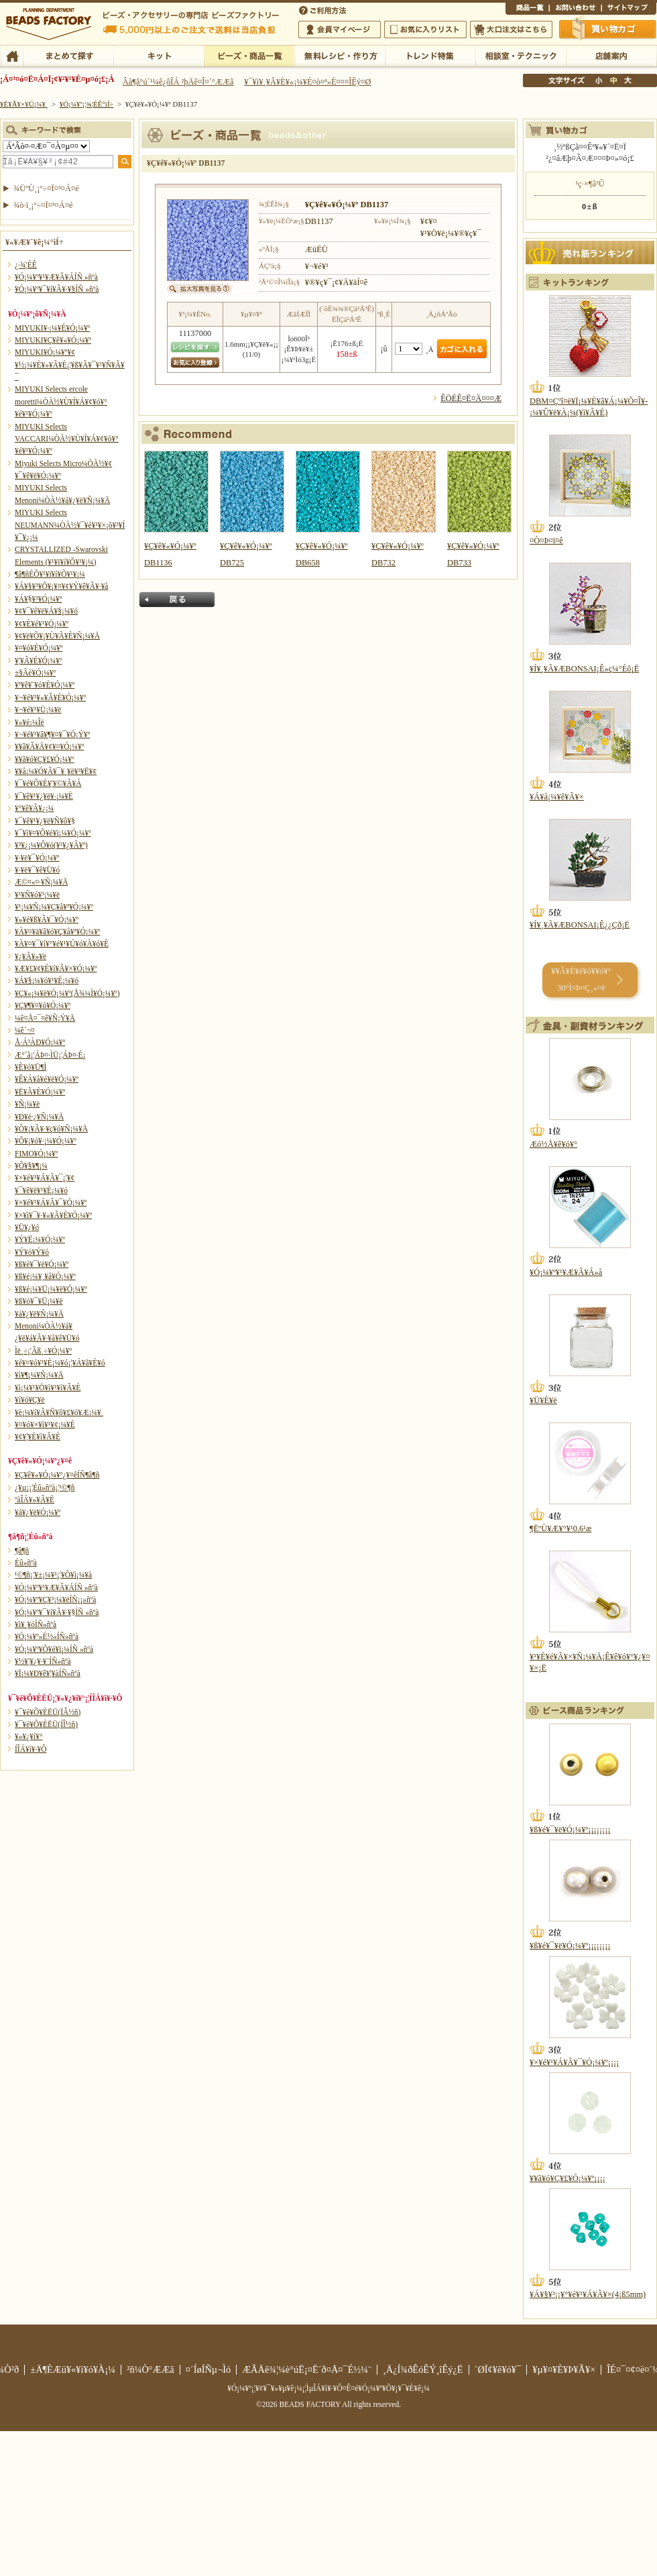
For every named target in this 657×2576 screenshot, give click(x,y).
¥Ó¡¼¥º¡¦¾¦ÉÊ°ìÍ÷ (249, 55)
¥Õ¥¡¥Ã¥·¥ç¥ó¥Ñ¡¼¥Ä (51, 1129)
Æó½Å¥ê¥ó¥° (553, 1144)
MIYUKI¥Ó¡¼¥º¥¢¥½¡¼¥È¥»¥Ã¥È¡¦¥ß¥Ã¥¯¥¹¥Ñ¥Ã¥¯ (70, 364)
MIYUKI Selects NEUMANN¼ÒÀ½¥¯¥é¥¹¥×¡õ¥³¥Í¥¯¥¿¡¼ (70, 524)
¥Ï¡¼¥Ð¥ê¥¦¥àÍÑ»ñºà (47, 1673)
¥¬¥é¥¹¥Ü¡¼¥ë (38, 710)
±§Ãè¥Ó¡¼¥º (35, 673)
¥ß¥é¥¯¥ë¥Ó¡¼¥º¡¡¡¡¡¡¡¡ (570, 1829)
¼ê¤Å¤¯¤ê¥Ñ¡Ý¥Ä (45, 1018)
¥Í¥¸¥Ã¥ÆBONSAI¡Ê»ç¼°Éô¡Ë (584, 668)
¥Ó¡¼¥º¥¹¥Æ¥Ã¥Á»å (566, 1272)
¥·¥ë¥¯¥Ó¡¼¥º (37, 858)
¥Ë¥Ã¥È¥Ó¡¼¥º (40, 1092)
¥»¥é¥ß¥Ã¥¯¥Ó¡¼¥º (46, 919)
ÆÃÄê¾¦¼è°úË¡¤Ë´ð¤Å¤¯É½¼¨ (306, 2369)
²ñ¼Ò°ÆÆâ (150, 2369)
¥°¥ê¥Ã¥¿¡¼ (34, 808)
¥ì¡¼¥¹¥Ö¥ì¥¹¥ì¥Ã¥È (47, 1388)
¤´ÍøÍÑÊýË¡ (323, 9)
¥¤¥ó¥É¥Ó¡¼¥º (38, 648)
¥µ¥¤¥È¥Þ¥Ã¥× (628, 9)
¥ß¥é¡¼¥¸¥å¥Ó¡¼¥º (45, 1276)
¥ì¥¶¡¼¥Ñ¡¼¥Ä (39, 1375)
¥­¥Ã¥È (158, 55)
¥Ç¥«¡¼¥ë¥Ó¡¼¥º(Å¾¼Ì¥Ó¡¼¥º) (67, 993)
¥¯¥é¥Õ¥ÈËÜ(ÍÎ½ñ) (46, 1724)
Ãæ (613, 80)
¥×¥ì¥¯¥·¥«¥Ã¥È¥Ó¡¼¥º (53, 1215)
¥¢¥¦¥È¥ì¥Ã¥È (37, 1437)
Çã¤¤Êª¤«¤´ (608, 29)
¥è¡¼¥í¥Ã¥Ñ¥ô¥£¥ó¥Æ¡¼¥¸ (59, 1412)
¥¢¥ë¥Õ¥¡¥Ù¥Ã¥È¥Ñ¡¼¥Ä (57, 636)
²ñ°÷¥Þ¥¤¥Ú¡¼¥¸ (339, 29)
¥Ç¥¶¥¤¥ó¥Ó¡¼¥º (42, 1005)
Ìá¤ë (177, 600)
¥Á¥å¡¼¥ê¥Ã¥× (557, 796)
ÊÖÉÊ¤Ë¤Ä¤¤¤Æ (470, 398)
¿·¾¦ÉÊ (26, 265)
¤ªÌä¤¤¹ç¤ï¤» (575, 9)
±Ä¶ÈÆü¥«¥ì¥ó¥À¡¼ (72, 2369)
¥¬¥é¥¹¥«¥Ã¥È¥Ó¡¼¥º (50, 697)
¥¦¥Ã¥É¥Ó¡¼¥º (38, 661)
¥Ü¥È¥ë (543, 1400)
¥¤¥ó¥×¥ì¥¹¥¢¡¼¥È (45, 1424)
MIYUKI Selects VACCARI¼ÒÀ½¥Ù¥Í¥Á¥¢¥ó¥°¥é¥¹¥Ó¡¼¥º (67, 439)
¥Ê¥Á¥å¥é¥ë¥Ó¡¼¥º (46, 1079)
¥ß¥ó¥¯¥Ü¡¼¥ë (39, 1301)
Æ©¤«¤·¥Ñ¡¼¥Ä (41, 882)
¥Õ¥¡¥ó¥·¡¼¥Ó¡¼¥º (45, 1141)
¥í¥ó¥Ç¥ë (30, 1400)
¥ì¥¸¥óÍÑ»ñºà (35, 1624)
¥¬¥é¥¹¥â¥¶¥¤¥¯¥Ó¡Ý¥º (52, 734)
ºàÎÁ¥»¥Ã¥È (34, 1500)
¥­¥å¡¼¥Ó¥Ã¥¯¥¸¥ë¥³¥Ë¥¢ (56, 771)
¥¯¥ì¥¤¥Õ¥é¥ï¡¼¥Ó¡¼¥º (53, 833)
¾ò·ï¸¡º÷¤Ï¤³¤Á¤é (43, 205)
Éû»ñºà (26, 1563)
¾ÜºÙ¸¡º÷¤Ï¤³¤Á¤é (46, 188)
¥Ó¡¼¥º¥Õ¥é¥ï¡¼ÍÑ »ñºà (54, 1649)
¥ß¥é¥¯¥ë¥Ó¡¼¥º (41, 1264)
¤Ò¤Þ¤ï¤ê (546, 540)
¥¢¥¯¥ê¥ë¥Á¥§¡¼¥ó (46, 611)
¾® (599, 80)
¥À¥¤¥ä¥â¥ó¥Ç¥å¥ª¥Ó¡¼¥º (57, 932)
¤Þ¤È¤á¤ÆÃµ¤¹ (68, 55)
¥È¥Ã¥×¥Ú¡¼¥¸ (24, 104)
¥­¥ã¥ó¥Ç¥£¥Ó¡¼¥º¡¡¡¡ (567, 2178)
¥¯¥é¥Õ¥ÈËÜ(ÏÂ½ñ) (47, 1712)
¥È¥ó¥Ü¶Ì (30, 1067)
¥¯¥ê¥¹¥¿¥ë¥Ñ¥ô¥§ (45, 821)
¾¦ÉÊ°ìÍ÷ (527, 9)
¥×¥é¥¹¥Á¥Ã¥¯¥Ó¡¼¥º (50, 1202)
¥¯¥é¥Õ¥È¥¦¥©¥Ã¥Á (48, 783)
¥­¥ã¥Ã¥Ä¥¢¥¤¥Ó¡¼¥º (49, 746)
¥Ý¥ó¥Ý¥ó (32, 1252)
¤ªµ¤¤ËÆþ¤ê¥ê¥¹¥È (425, 29)
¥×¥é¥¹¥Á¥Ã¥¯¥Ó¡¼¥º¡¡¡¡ (574, 2062)
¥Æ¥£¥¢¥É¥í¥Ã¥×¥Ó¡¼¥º (56, 968)
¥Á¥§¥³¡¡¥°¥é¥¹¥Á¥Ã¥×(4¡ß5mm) (588, 2294)
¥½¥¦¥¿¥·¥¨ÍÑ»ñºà (43, 1661)
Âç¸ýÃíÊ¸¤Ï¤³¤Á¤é (511, 29)
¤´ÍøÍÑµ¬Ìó (208, 2369)
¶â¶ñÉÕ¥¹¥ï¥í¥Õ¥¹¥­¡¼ (50, 574)
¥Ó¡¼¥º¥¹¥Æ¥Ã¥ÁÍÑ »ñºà (56, 277)
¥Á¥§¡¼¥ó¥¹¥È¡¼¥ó (46, 980)
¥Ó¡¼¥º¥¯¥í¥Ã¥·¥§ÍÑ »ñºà (57, 289)
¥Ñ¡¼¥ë (27, 1104)
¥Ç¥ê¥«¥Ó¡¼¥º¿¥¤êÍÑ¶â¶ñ (57, 1475)
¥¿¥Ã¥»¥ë (30, 956)
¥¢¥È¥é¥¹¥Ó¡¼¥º (41, 624)
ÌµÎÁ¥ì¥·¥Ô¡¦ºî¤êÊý (339, 55)
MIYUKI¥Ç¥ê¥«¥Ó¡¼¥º (53, 340)
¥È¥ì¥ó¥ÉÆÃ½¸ (430, 55)
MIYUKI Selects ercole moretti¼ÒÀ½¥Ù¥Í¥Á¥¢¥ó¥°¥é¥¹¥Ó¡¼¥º (61, 401)
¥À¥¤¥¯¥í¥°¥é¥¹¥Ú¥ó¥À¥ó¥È (62, 944)
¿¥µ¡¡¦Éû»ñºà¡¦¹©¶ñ (44, 1487)
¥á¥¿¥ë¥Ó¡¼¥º (37, 1512)
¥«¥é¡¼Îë (29, 722)
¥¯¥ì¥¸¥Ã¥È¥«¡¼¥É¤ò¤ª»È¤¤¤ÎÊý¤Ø (307, 82)
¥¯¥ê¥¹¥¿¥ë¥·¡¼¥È (44, 796)
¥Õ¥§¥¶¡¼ (31, 1166)
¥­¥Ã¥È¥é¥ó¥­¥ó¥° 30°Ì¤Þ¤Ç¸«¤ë (581, 979)
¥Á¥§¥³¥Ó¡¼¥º (38, 599)
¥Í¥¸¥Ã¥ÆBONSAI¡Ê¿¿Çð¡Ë (580, 925)
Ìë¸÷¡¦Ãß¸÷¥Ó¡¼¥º (43, 1351)
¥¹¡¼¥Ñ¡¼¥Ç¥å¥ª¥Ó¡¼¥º (54, 907)
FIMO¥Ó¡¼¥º (36, 1154)
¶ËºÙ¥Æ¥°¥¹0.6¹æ (560, 1528)
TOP (11, 55)
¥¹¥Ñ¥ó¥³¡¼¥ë (37, 895)
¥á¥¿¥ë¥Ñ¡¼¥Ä (39, 1314)
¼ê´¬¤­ (25, 1030)
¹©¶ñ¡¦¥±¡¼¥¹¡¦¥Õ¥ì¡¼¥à (53, 1575)
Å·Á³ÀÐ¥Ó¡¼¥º (40, 1042)
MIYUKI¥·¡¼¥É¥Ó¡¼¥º (52, 328)
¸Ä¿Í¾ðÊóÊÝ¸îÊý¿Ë (423, 2369)
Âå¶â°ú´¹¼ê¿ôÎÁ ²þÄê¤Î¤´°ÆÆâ (178, 82)
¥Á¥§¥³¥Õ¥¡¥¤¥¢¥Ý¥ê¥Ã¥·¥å (61, 586)
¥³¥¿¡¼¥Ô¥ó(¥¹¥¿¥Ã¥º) (51, 845)
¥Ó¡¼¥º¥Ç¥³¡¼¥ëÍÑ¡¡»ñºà (55, 1599)
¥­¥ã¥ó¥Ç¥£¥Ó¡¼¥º (44, 759)
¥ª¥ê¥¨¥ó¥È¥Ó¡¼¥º (44, 685)
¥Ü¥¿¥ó (27, 1227)
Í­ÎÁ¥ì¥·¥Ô (30, 1749)
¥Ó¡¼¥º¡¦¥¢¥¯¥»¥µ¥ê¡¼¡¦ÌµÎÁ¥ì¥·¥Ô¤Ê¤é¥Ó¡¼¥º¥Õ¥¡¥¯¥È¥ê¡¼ (328, 2388)
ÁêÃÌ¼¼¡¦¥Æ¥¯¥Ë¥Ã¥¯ (520, 55)
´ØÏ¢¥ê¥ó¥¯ (498, 2369)
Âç (627, 80)
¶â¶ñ (22, 1551)
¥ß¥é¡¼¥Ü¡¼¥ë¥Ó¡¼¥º (51, 1289)
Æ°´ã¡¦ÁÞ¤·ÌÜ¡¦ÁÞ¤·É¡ (50, 1055)
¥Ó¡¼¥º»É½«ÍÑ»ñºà (46, 1636)
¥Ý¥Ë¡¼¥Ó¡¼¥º (40, 1239)
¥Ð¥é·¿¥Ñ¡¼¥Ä (39, 1117)
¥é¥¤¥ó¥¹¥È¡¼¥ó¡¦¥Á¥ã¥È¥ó (60, 1363)
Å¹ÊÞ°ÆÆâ (611, 55)
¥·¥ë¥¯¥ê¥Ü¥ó (37, 870)
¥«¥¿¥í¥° (29, 1736)
